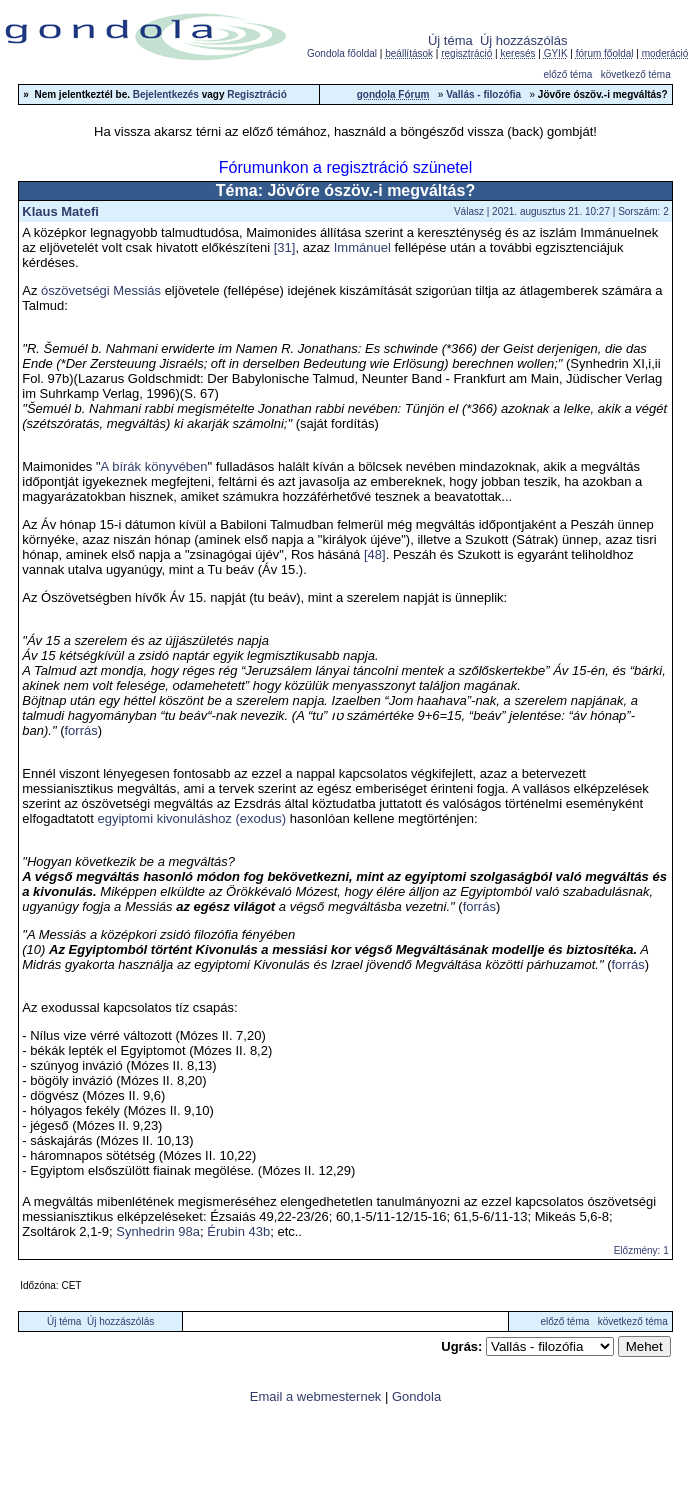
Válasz (469, 211)
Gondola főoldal (342, 53)
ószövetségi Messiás (101, 290)
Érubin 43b (238, 1231)
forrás (80, 730)
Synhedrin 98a (158, 1231)
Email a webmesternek (316, 1396)
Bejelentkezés (166, 94)
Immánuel (362, 247)
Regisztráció (256, 94)
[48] (375, 554)
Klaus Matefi (60, 211)
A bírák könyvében (154, 466)
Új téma (450, 40)
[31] (285, 247)
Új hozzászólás (523, 40)
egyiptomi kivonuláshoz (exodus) (191, 818)
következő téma (636, 74)
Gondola (416, 1396)
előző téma (567, 74)
